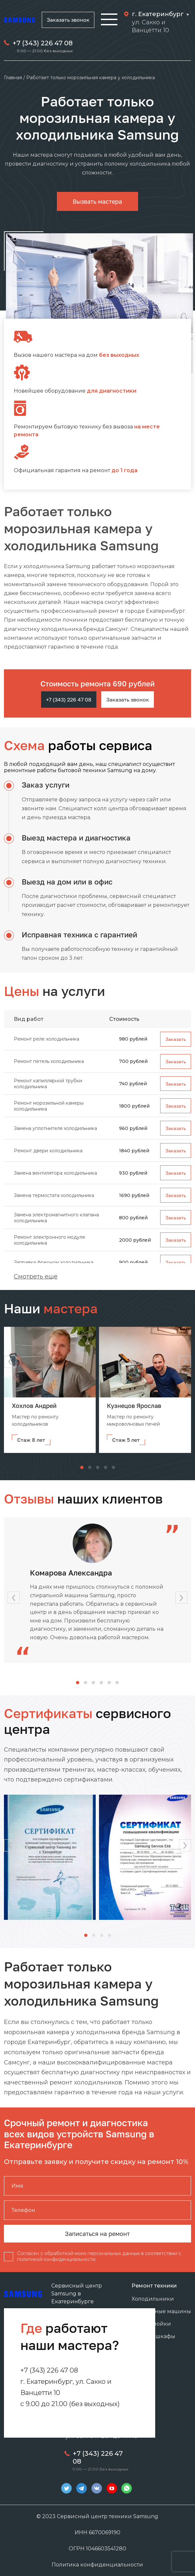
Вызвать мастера (97, 201)
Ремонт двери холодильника (48, 1151)
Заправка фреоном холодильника (53, 1262)
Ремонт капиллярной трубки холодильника (48, 1084)
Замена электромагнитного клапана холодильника (56, 1218)
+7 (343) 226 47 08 (42, 43)
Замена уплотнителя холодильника (55, 1128)
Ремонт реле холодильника (46, 1039)
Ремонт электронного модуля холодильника (49, 1240)
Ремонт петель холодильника (49, 1061)
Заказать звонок (68, 20)
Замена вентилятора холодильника (55, 1173)
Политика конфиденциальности (97, 2565)
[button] (185, 1362)
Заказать (175, 1039)
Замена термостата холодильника (54, 1195)
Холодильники (153, 2299)
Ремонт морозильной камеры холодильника (49, 1106)
